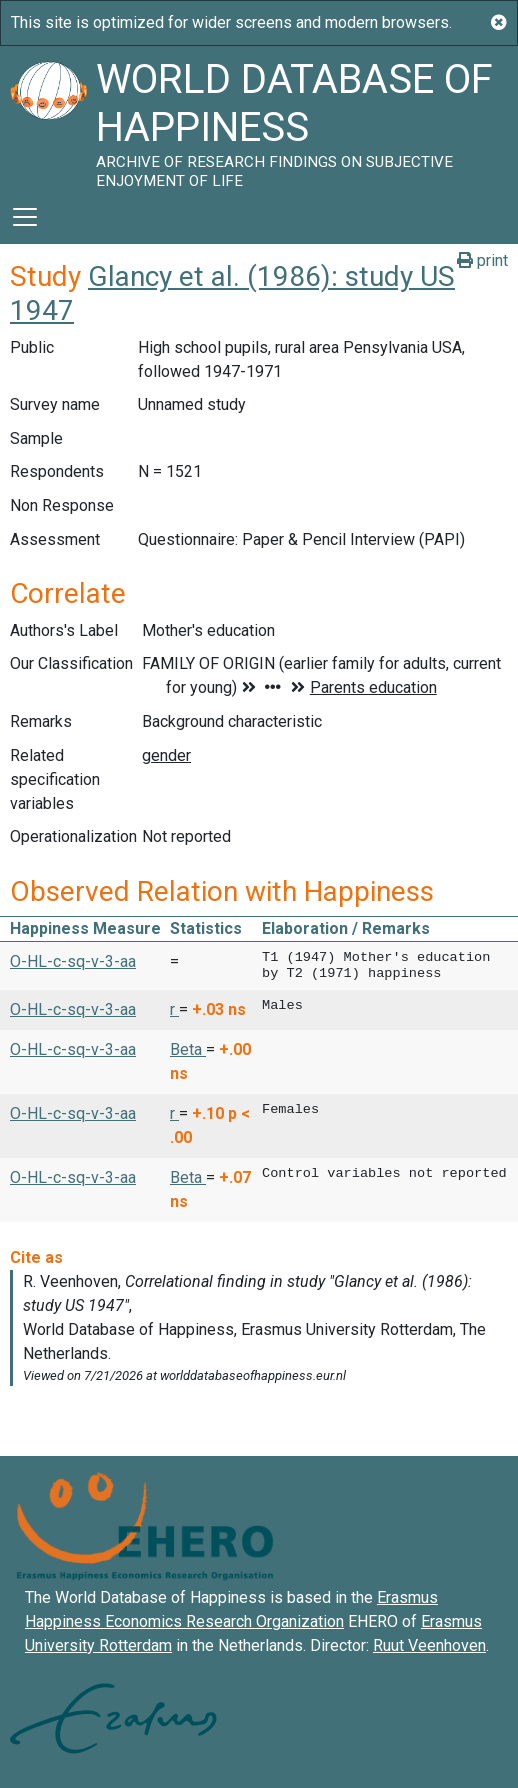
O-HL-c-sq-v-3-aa (73, 961)
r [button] (174, 1009)
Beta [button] (188, 1049)
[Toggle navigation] (25, 217)
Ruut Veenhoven (429, 1645)
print (482, 260)
